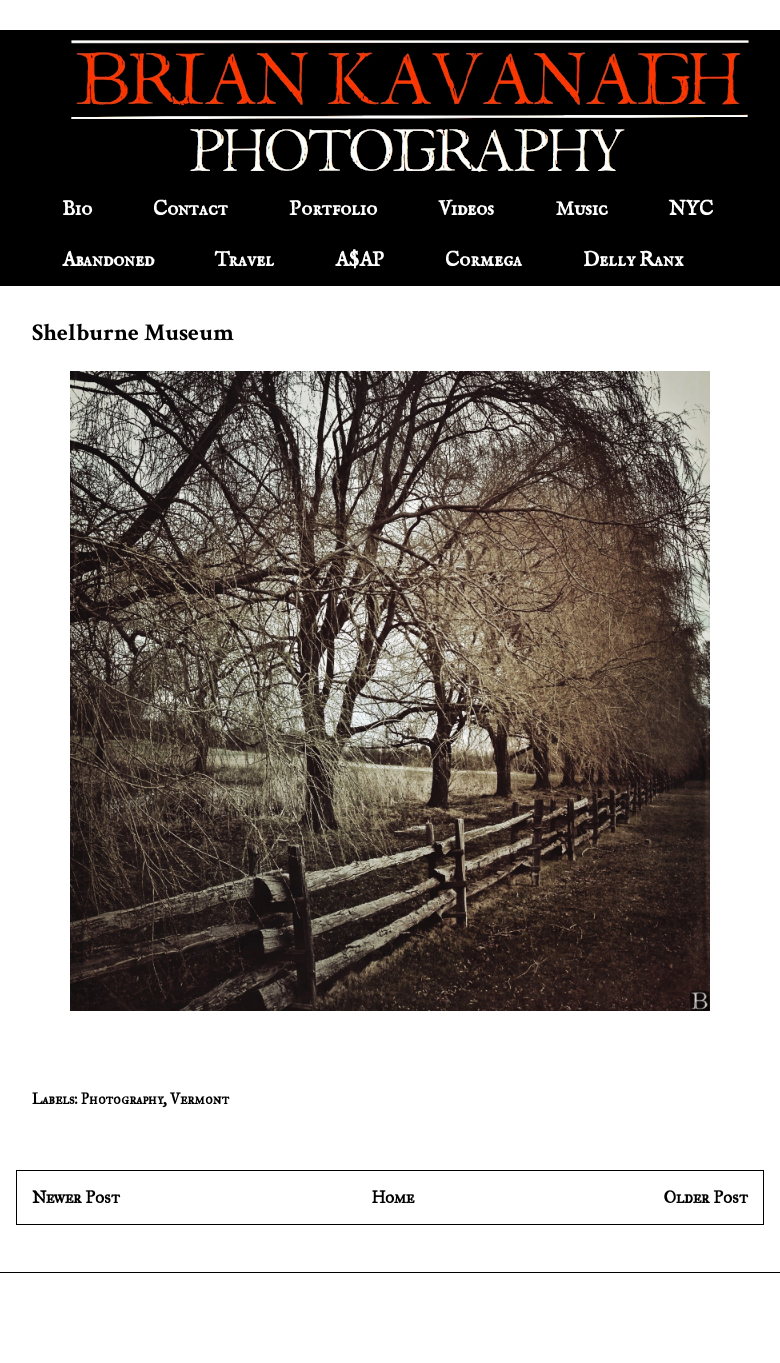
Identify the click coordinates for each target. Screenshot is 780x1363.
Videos (466, 209)
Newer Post (76, 1197)
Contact (190, 209)
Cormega (483, 260)
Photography (122, 1099)
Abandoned (108, 260)
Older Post (706, 1197)
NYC (691, 209)
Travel (244, 260)
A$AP (359, 260)
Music (581, 209)
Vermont (199, 1099)
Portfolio (333, 209)
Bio (77, 209)
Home (392, 1197)
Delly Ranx (633, 260)
